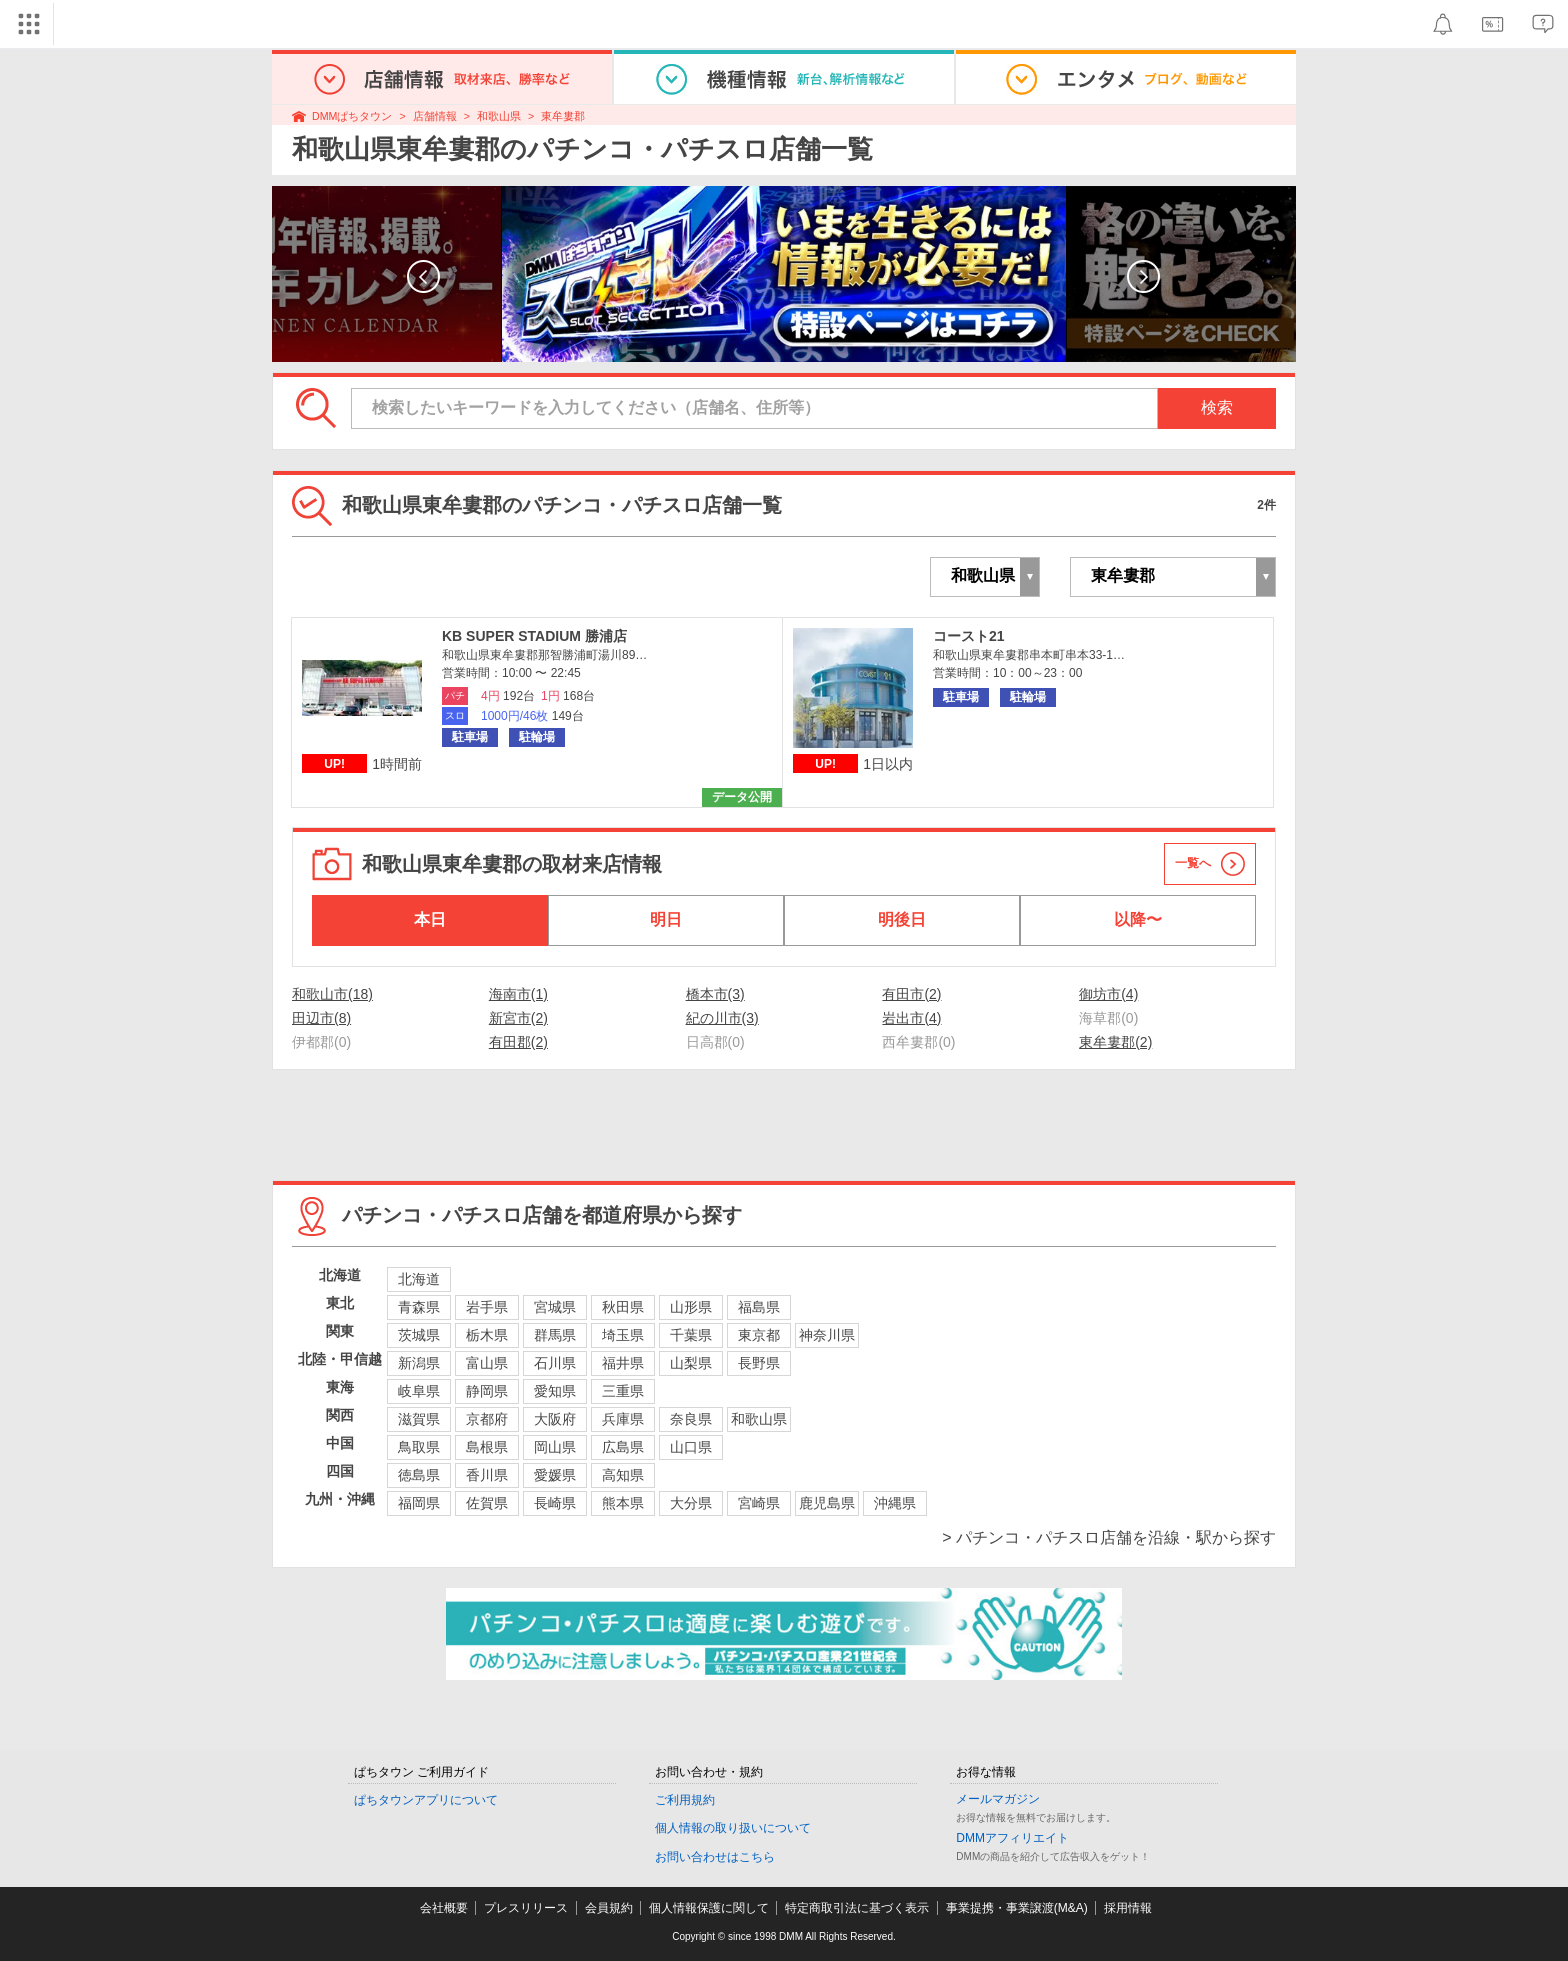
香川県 (487, 1475)
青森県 (419, 1307)
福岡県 (419, 1503)
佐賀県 (487, 1503)
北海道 (419, 1279)
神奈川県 (827, 1335)
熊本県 (623, 1503)
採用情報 (1128, 1908)
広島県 (623, 1447)
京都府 (487, 1419)
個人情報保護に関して (709, 1908)
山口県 (691, 1447)
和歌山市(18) (332, 994)
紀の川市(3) (722, 1018)
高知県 (623, 1475)
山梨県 (691, 1363)
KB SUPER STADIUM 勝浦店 (534, 636)
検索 (1217, 407)
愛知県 (555, 1391)
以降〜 (1138, 919)
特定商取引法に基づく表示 (857, 1908)
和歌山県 (499, 116)
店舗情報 (435, 116)
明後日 (902, 919)
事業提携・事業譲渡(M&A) (1017, 1908)
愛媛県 (555, 1475)
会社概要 (444, 1908)
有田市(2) (911, 994)
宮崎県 (759, 1503)
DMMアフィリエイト (1012, 1838)
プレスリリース (526, 1908)
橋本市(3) (715, 994)
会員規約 (609, 1908)
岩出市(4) (911, 1018)
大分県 (691, 1503)
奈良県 (691, 1419)
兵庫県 (623, 1419)
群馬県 (555, 1335)
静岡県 (487, 1391)
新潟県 (419, 1363)
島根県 (487, 1447)
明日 (666, 919)
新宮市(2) (518, 1018)
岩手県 (487, 1307)
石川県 (555, 1363)
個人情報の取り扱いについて (733, 1828)
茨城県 (419, 1335)
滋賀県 (419, 1419)
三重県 (623, 1391)
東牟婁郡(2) (1115, 1042)
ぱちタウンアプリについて (426, 1800)
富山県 (487, 1363)
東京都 (759, 1335)
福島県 (759, 1307)
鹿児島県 (827, 1503)
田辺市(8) (321, 1018)
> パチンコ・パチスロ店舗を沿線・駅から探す (1109, 1537)
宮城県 (555, 1307)
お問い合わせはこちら (715, 1857)
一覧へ (1193, 863)
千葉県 (691, 1335)
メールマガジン (998, 1799)
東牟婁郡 (563, 116)
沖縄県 (895, 1503)
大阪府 (555, 1419)
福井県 (623, 1363)
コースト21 (969, 636)
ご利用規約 (685, 1800)
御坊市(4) (1108, 994)
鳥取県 (419, 1447)
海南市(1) (518, 994)
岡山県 (555, 1447)
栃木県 (487, 1335)
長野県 (759, 1363)
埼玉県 (623, 1335)
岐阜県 (419, 1391)
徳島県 (419, 1475)
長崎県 (555, 1503)
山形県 (691, 1307)
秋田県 (623, 1307)
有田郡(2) (518, 1042)
